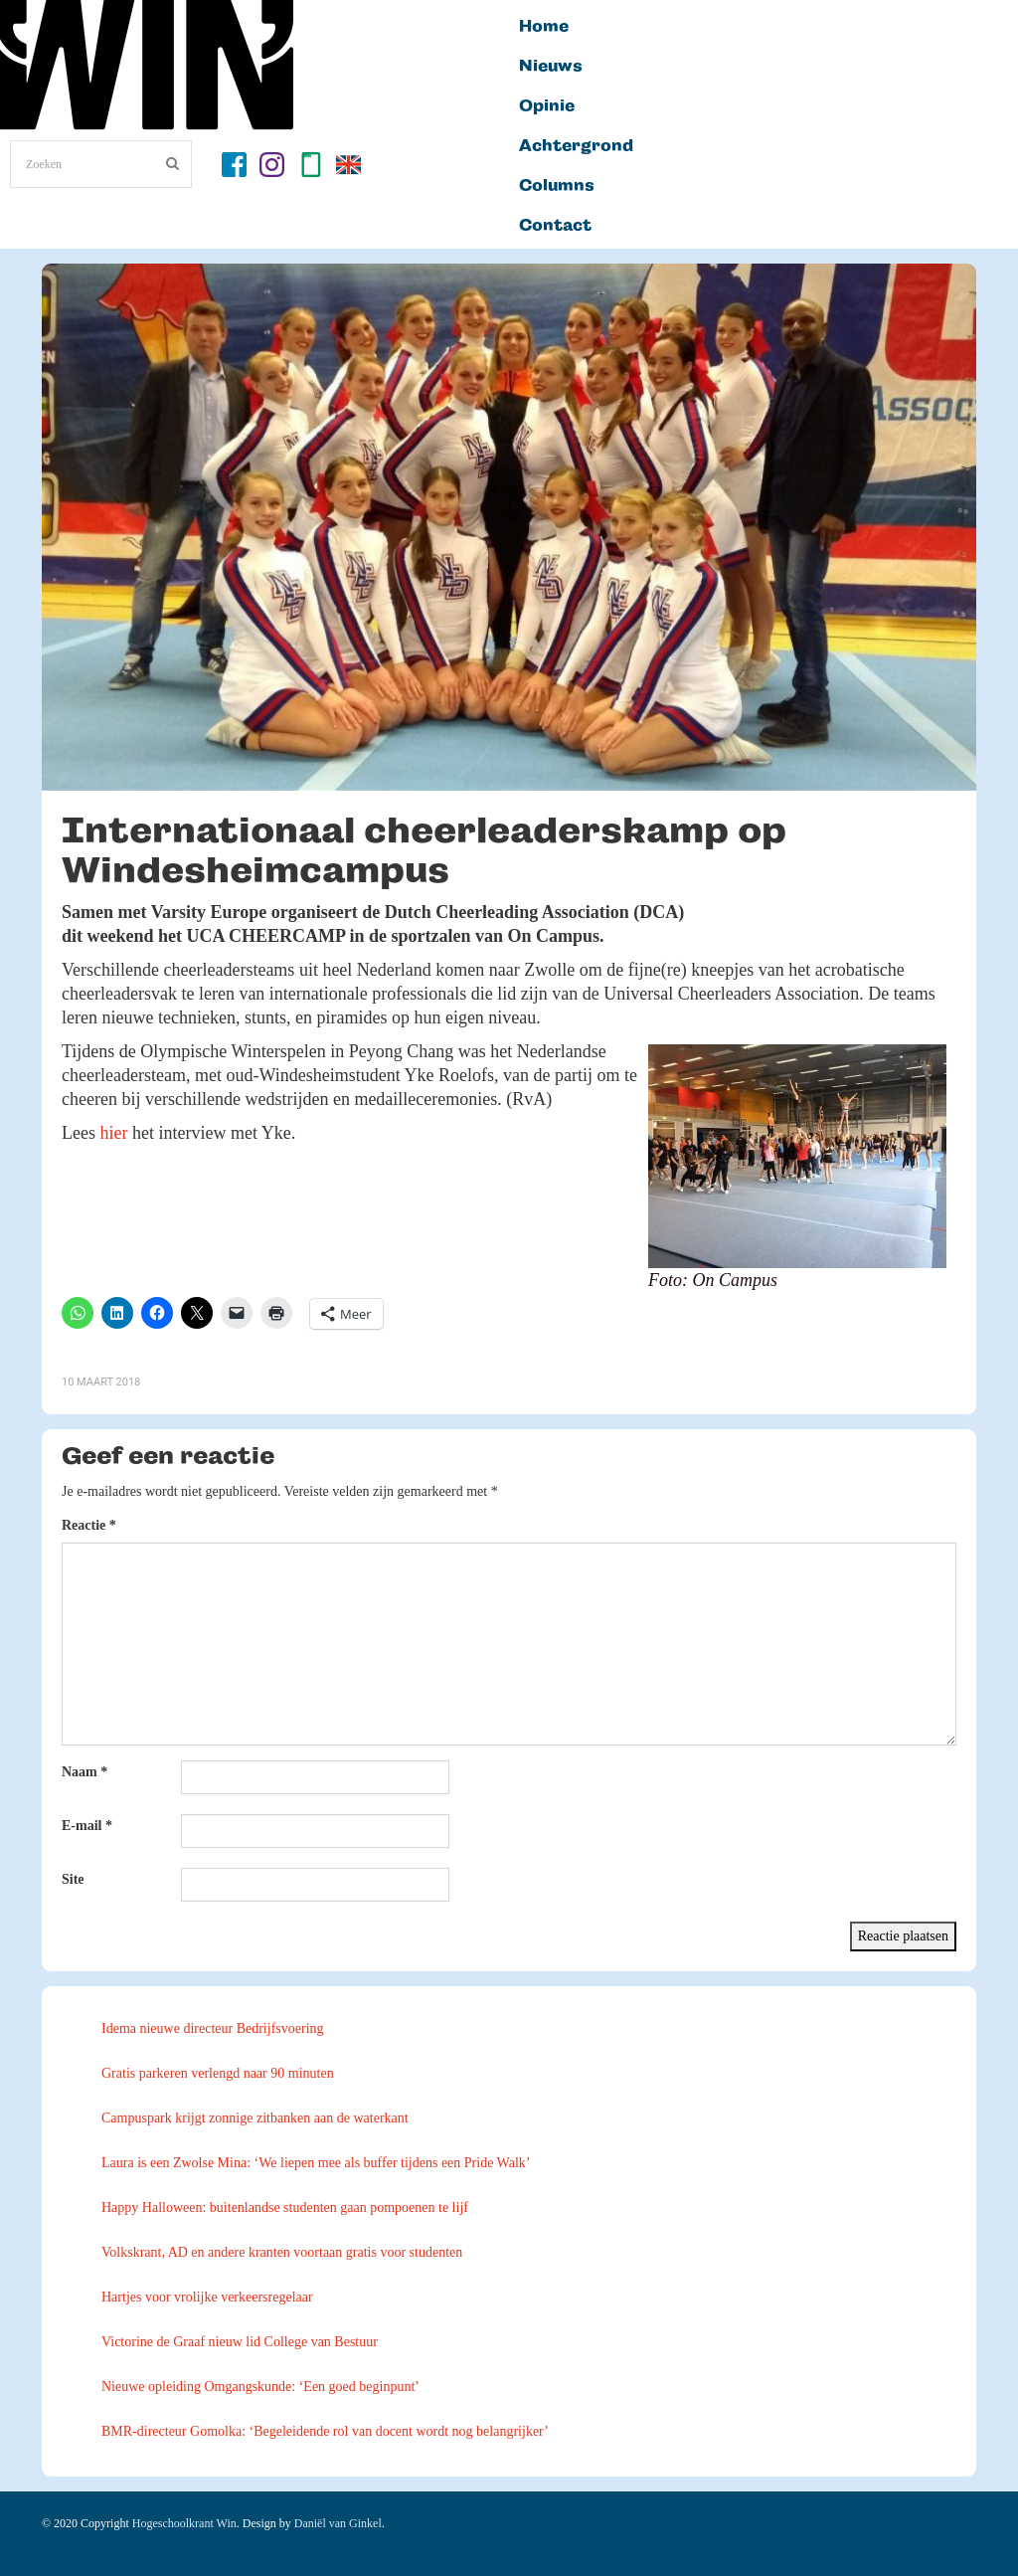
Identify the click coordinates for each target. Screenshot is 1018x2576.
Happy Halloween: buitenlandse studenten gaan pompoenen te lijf (284, 2207)
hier (113, 1133)
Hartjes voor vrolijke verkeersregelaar (207, 2297)
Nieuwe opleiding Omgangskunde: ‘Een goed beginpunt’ (260, 2386)
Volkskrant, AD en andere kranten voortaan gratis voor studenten (281, 2252)
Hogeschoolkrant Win (184, 2523)
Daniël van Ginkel (338, 2523)
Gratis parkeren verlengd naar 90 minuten (217, 2073)
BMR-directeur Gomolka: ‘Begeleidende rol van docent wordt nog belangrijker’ (325, 2431)
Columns (556, 186)
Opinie (547, 106)
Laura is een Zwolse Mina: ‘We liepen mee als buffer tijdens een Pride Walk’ (315, 2162)
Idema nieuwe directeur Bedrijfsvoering (212, 2028)
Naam (84, 1771)
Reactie (89, 1525)
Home (544, 27)
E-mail (87, 1825)
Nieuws (551, 67)
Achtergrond (576, 146)
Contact (555, 226)
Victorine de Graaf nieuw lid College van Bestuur (239, 2341)
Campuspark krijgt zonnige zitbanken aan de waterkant (255, 2118)
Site (73, 1879)
